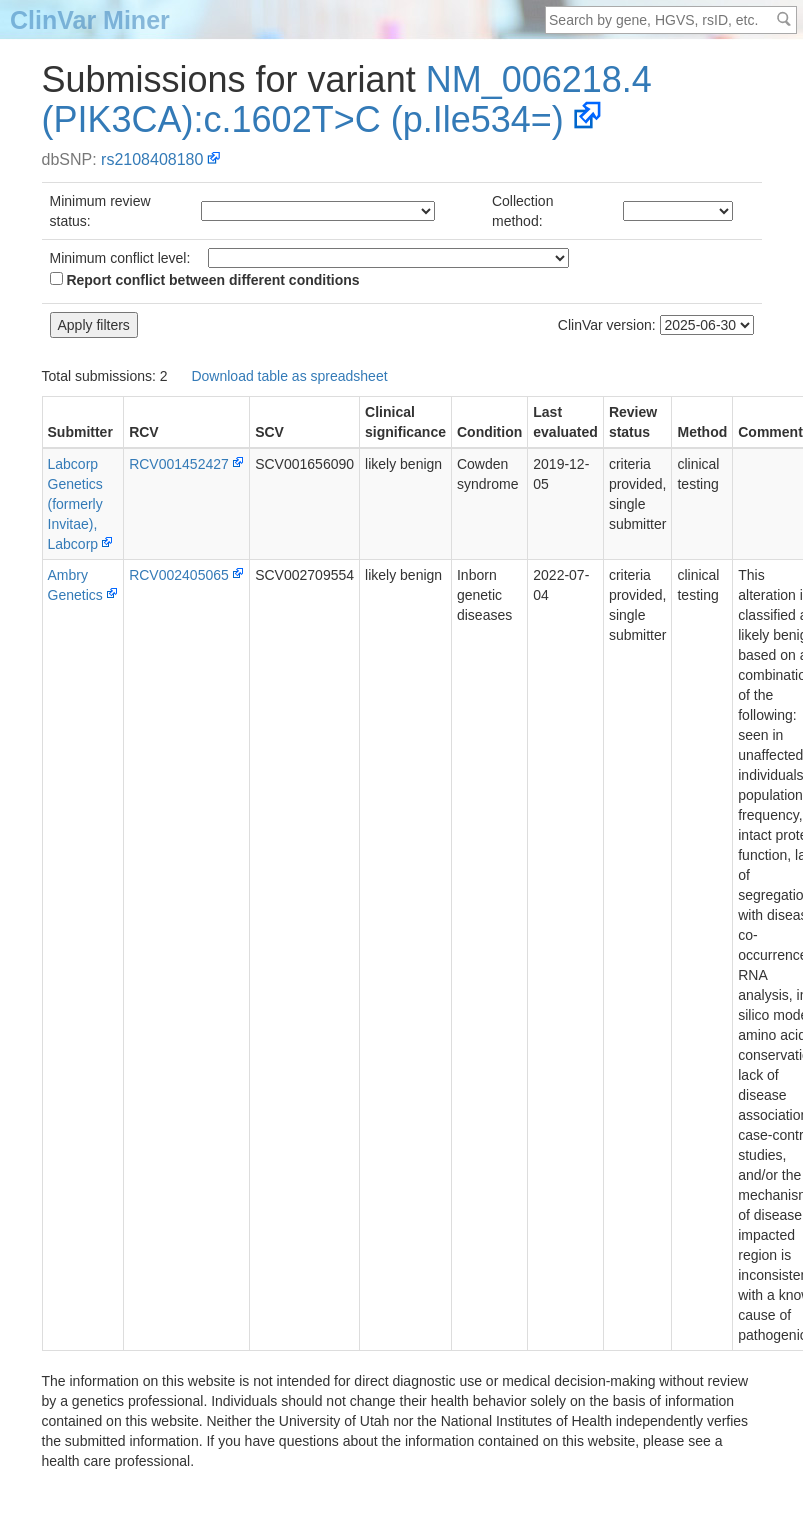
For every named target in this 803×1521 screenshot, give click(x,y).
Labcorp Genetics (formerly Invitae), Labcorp (75, 504)
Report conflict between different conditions (205, 280)
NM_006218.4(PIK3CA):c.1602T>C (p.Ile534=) (347, 99)
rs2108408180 (152, 159)
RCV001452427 (179, 464)
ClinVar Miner (90, 20)
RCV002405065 (179, 575)
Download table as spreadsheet (289, 376)
